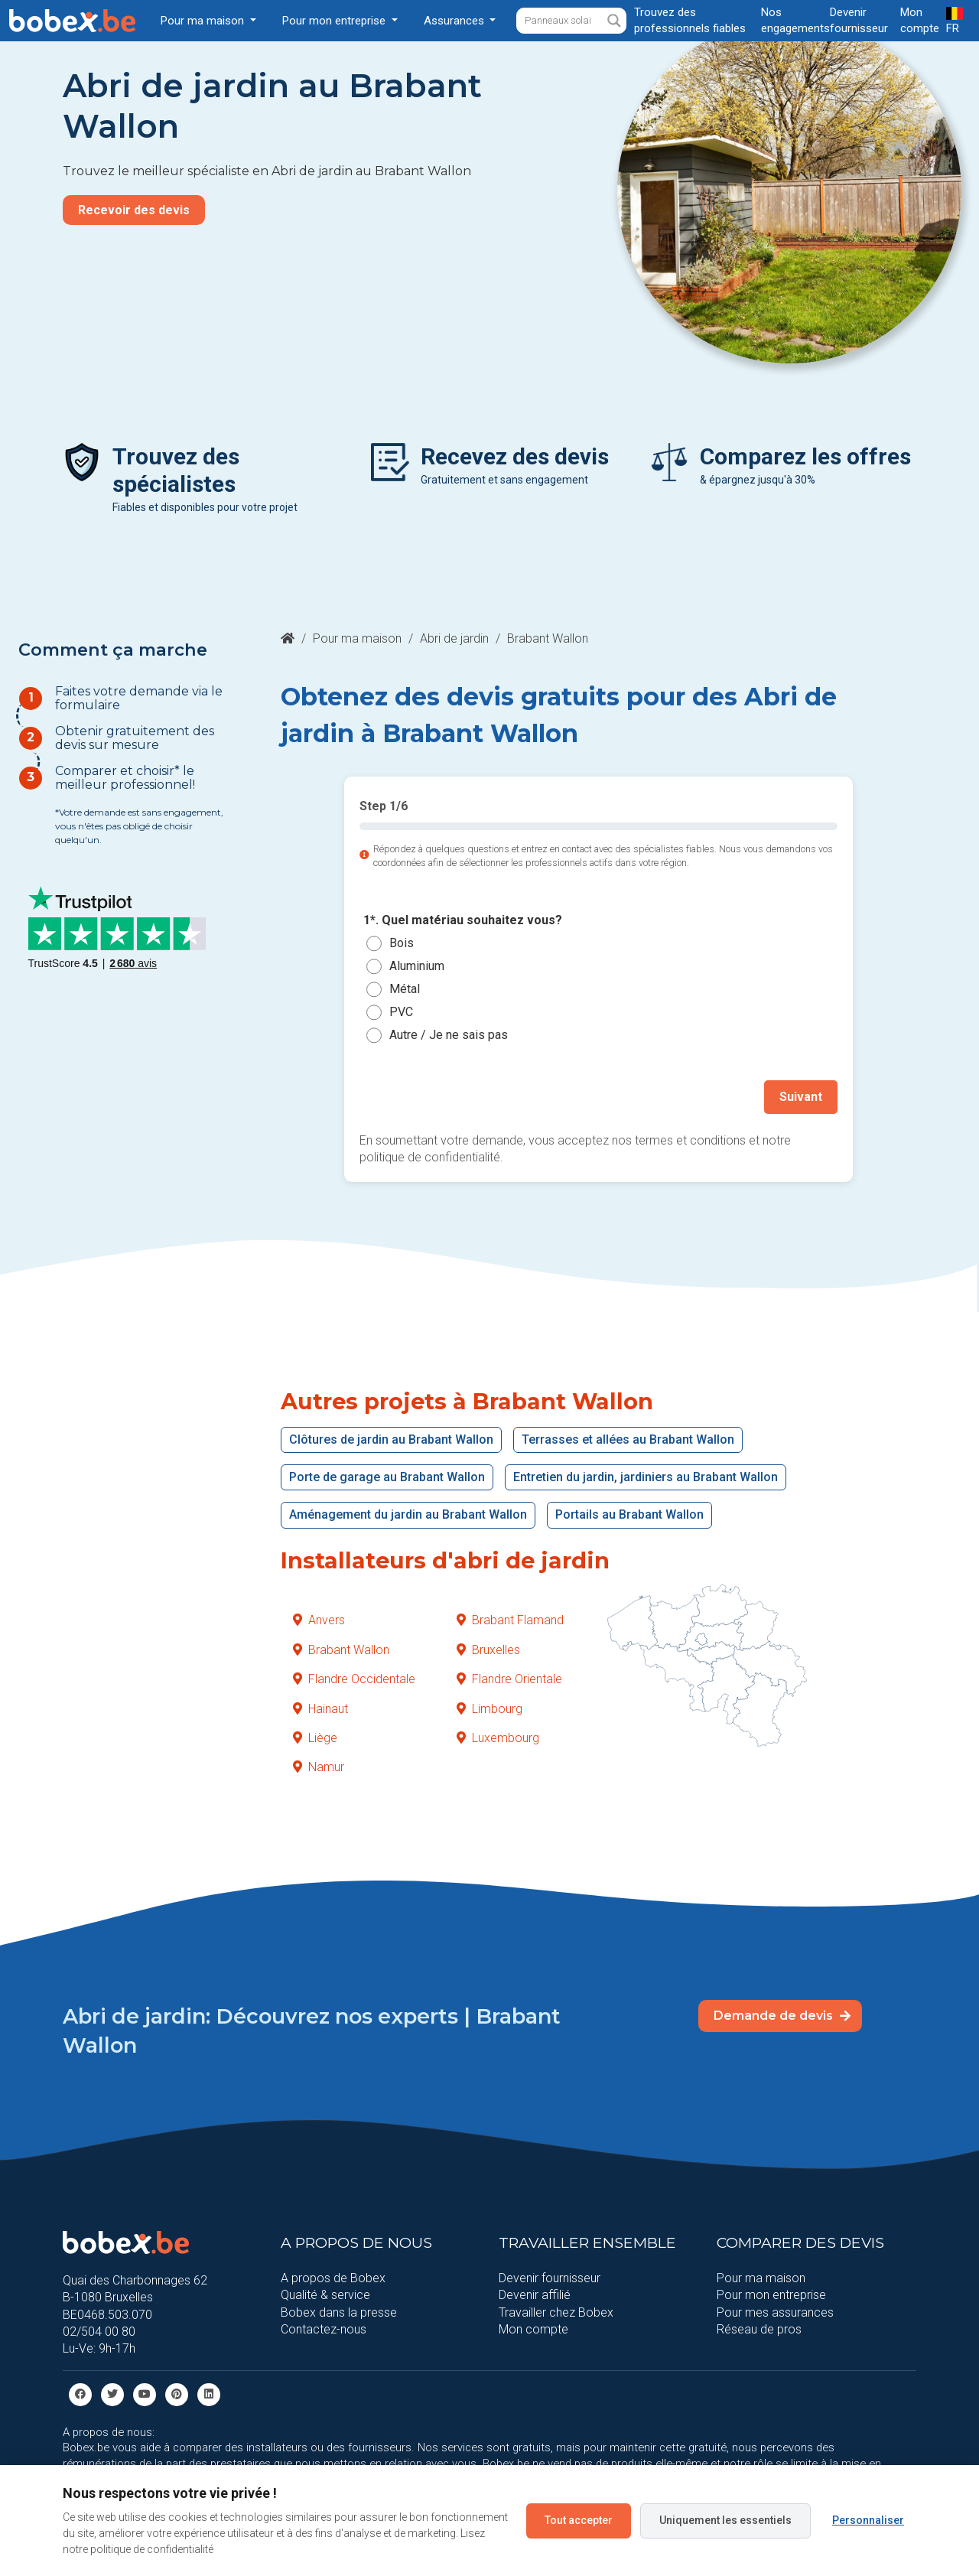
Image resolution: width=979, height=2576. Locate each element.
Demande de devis (782, 2015)
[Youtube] (144, 2393)
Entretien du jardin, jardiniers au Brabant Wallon (645, 1477)
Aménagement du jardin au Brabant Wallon (408, 1514)
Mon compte (533, 2329)
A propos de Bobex (333, 2278)
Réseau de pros (759, 2329)
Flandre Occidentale (354, 1679)
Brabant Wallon (341, 1650)
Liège (315, 1738)
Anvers (319, 1620)
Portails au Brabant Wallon (629, 1514)
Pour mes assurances (775, 2312)
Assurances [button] (455, 21)
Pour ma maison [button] (204, 21)
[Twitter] (112, 2393)
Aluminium (416, 966)
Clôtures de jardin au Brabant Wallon (391, 1439)
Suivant (800, 1096)
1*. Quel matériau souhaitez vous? (462, 920)
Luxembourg (498, 1738)
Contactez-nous (323, 2329)
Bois (401, 943)
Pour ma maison (357, 638)
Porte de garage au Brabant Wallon (387, 1477)
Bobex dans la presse (339, 2312)
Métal (404, 989)
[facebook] (80, 2393)
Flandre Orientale (509, 1679)
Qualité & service (325, 2295)
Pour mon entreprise (771, 2295)
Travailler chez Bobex (556, 2312)
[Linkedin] (208, 2393)
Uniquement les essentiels (725, 2520)
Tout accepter (579, 2520)
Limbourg (489, 1709)
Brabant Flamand (510, 1620)
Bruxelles (488, 1650)
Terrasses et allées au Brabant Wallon (628, 1439)
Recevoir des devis (134, 210)
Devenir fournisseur (549, 2278)
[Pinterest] (176, 2393)
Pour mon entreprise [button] (335, 21)
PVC (401, 1012)
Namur (318, 1767)
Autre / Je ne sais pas (448, 1034)
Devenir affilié (535, 2295)
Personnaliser (868, 2520)
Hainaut (320, 1709)
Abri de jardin (454, 638)
